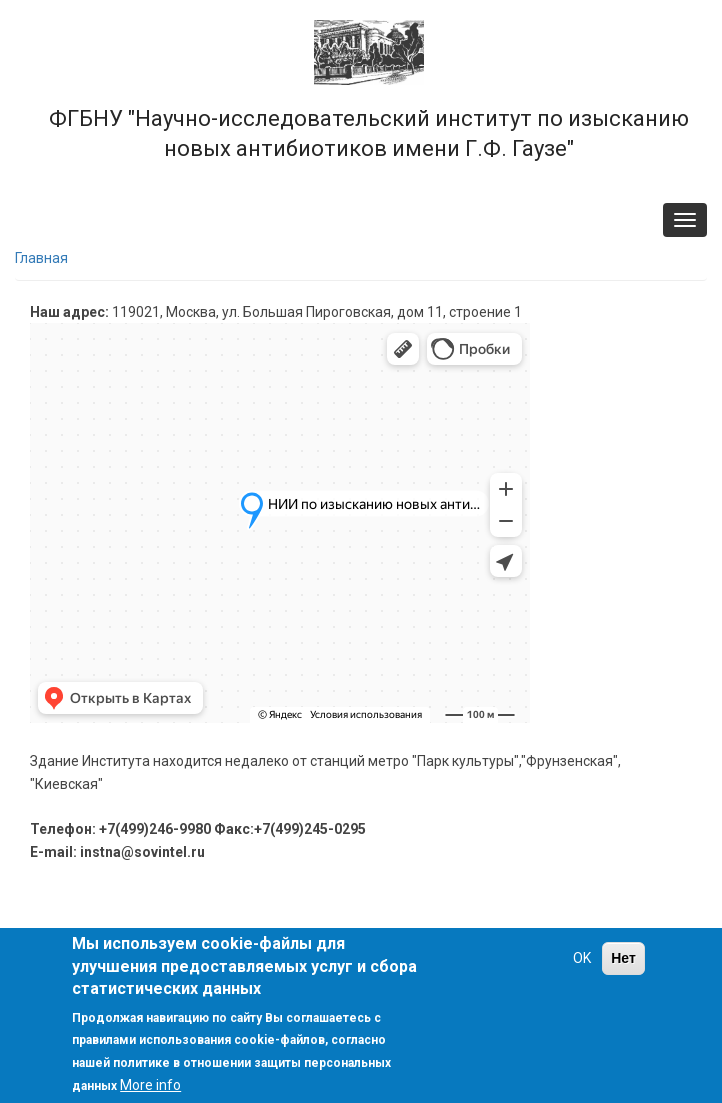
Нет (623, 958)
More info (150, 1085)
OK (582, 958)
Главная (41, 258)
